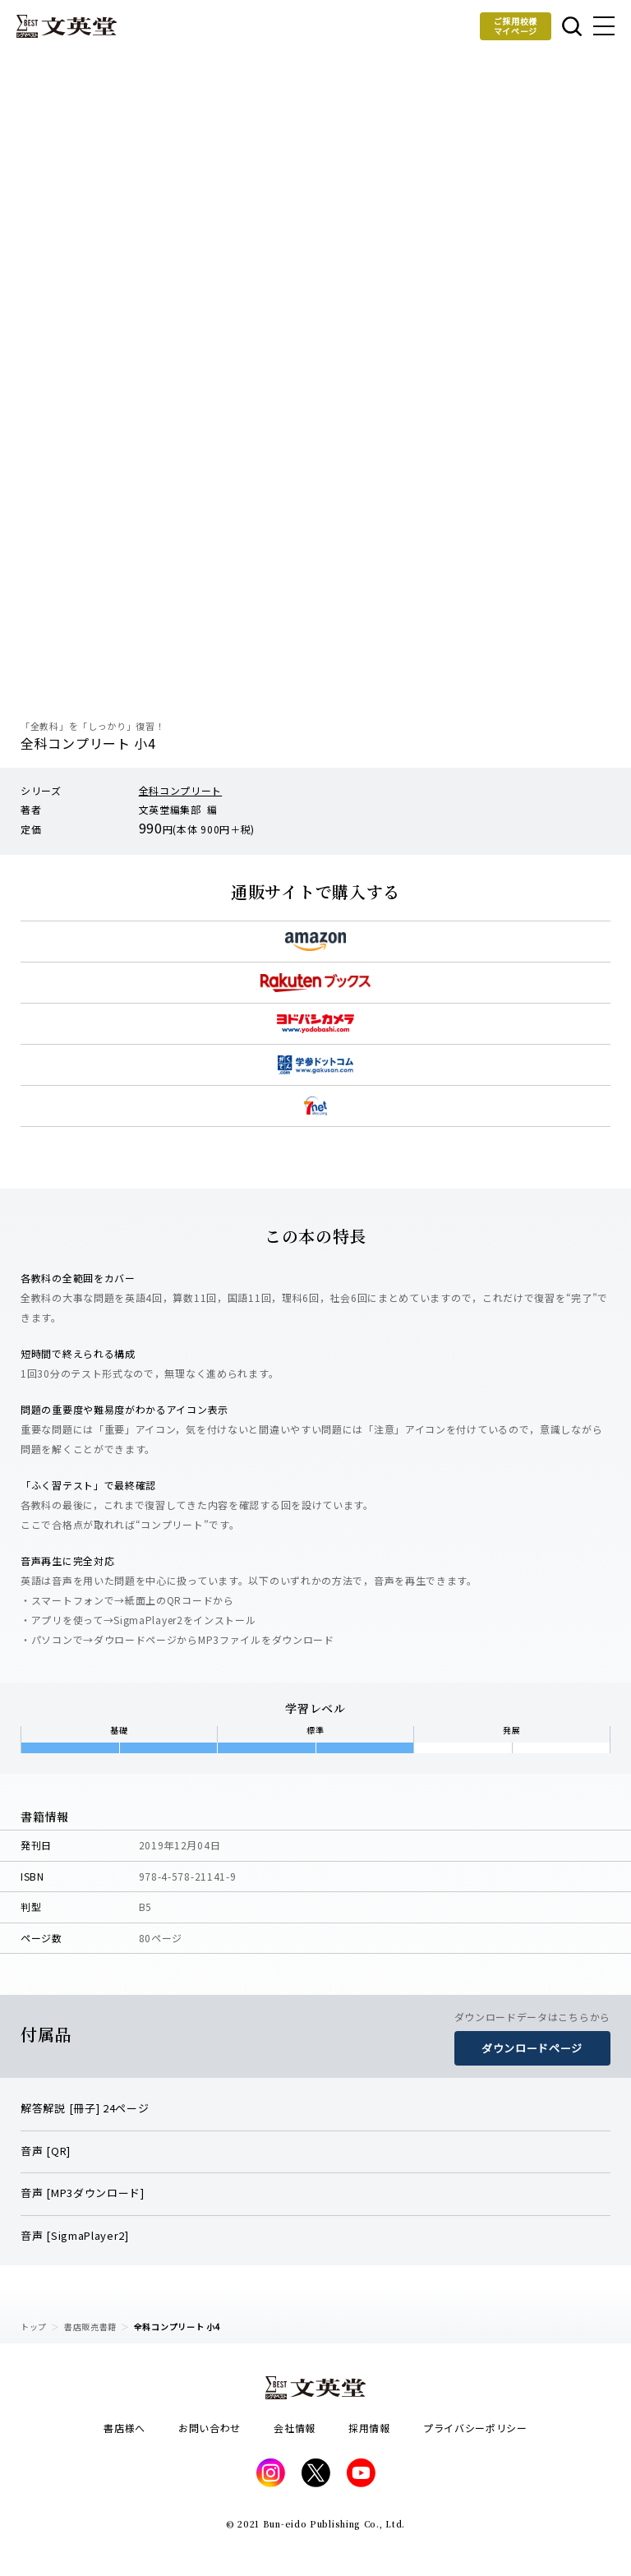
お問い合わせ (209, 2428)
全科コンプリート (181, 790)
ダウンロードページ (532, 2048)
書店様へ (124, 2428)
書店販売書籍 (90, 2326)
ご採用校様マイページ (516, 26)
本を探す (572, 26)
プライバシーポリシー (475, 2428)
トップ (34, 2326)
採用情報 (369, 2428)
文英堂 (66, 26)
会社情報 (295, 2428)
